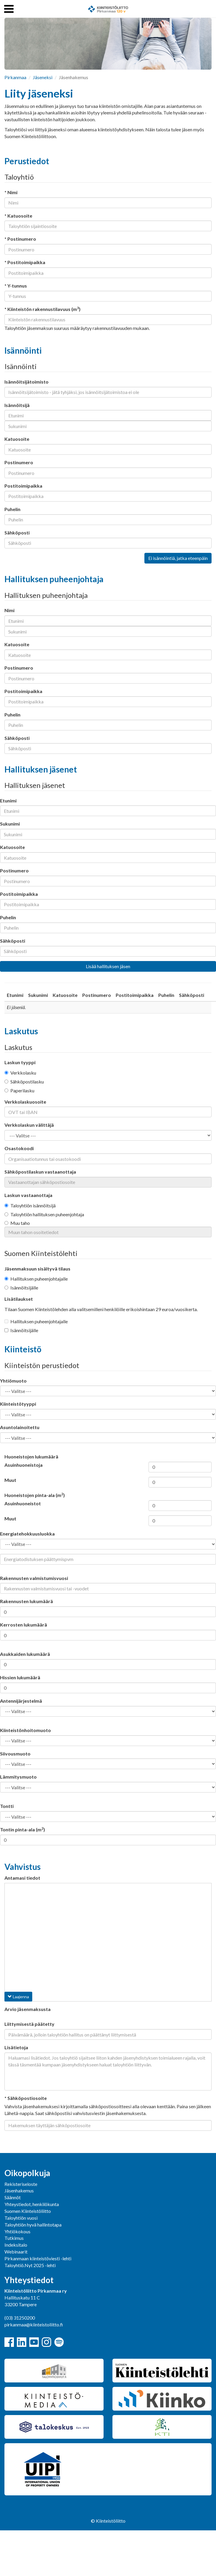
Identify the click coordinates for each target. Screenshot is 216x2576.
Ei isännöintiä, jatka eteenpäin (178, 558)
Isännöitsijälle (21, 1287)
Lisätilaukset (18, 1299)
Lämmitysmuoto (18, 1776)
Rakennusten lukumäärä (26, 1601)
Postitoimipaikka (23, 486)
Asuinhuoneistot (22, 1503)
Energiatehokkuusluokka (27, 1533)
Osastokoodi (19, 1148)
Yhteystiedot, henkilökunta (31, 2204)
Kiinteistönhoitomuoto (25, 1730)
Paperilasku (19, 1090)
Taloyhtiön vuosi (21, 2218)
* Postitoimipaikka (24, 262)
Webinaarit (16, 2251)
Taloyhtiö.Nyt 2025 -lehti (30, 2265)
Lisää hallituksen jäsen (108, 966)
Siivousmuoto (15, 1753)
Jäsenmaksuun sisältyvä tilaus (37, 1268)
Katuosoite (16, 439)
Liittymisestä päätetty (29, 2024)
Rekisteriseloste (20, 2184)
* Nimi (10, 192)
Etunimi (8, 800)
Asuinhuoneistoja (23, 1465)
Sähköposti (17, 532)
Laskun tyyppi (20, 1062)
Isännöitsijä (17, 405)
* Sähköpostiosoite (25, 2098)
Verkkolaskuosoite (25, 1102)
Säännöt (12, 2197)
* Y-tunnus (15, 285)
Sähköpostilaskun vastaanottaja (40, 1171)
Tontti (7, 1806)
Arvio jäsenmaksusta (27, 2009)
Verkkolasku (20, 1072)
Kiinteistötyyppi (18, 1404)
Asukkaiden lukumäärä (25, 1654)
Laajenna (18, 1996)
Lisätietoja (16, 2047)
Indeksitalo (15, 2245)
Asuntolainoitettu (19, 1427)
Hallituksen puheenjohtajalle (36, 1278)
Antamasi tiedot (22, 1878)
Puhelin (12, 509)
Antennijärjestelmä (21, 1701)
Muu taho (17, 1223)
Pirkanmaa (15, 77)
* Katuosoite (18, 215)
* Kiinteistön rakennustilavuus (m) (42, 309)
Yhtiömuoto (13, 1380)
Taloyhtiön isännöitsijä (30, 1205)
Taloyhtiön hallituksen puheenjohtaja (44, 1214)
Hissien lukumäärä (20, 1677)
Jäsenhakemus (19, 2190)
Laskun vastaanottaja (28, 1195)
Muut (10, 1480)
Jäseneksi (42, 77)
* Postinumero (20, 239)
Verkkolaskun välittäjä (29, 1125)
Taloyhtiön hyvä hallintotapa (33, 2224)
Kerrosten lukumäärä (23, 1624)
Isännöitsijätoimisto (26, 381)
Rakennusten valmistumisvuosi (34, 1578)
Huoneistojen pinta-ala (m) (34, 1495)
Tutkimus (14, 2238)
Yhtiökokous (17, 2231)
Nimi (9, 610)
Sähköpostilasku (24, 1081)
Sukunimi (10, 823)
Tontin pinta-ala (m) (22, 1829)
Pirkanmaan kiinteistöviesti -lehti (37, 2258)
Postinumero (18, 462)
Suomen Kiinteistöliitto (27, 2211)
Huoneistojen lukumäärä (31, 1456)
